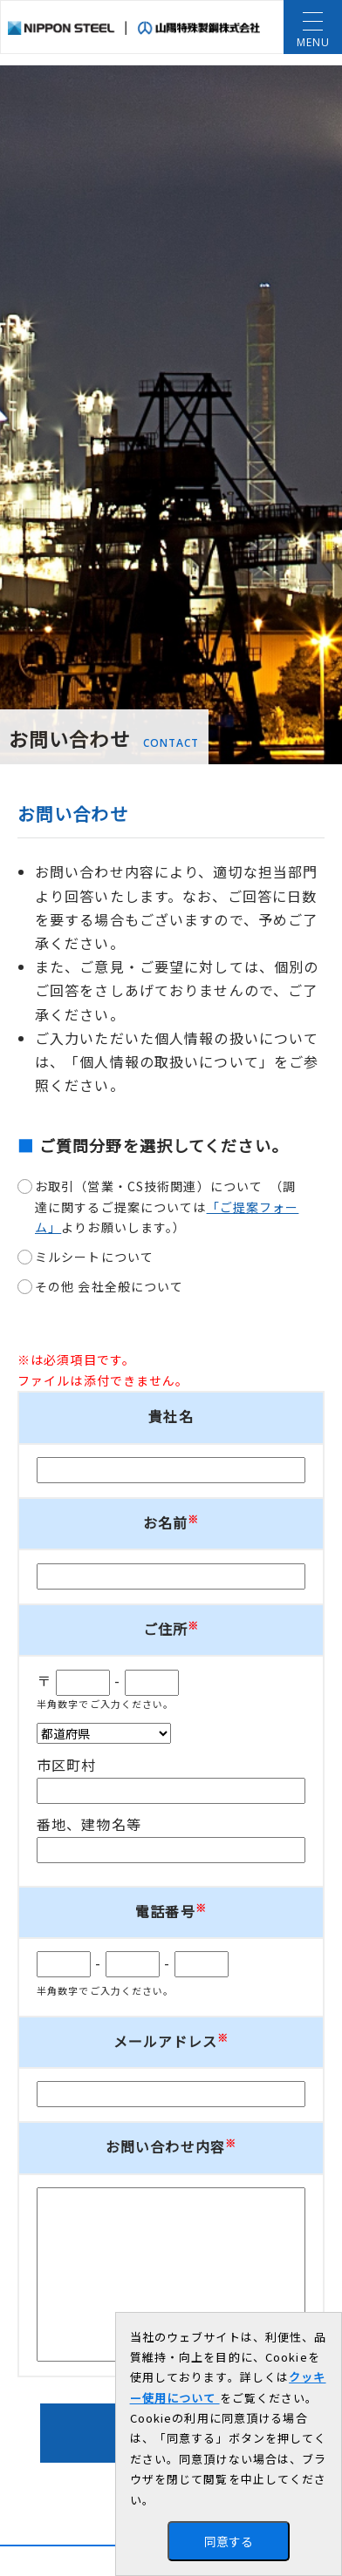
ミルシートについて (94, 1256)
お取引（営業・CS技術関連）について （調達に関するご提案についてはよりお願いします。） (166, 1207)
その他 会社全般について (109, 1286)
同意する (228, 2541)
